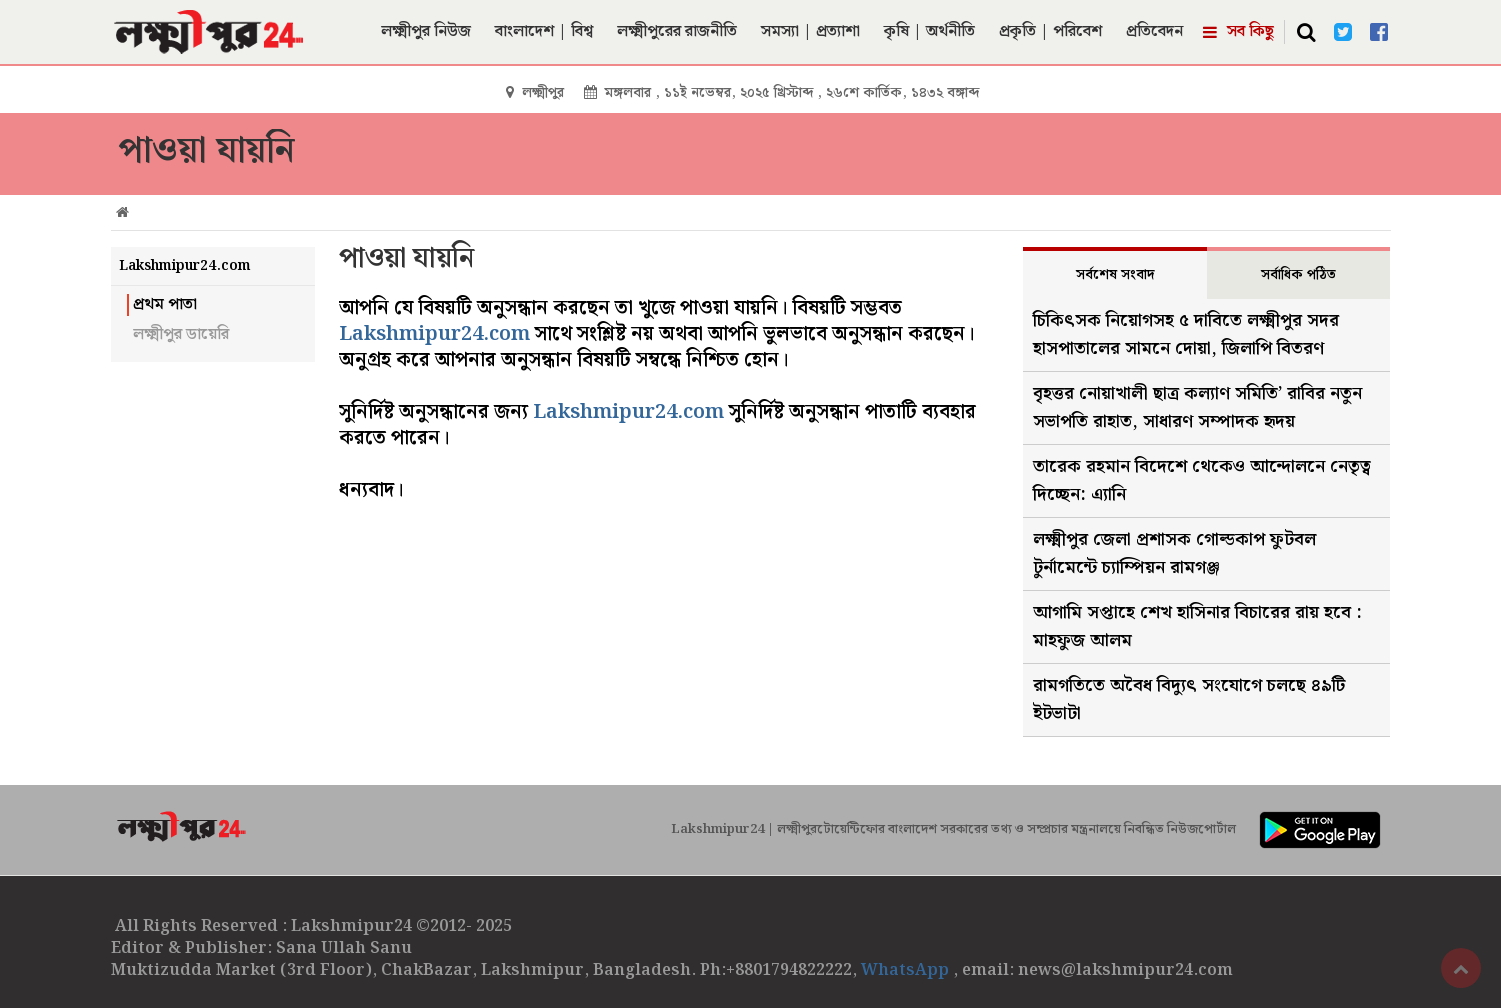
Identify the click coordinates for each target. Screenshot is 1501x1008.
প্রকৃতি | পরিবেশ (1050, 31)
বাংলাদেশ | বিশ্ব (544, 31)
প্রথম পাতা (165, 305)
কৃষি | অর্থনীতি (929, 31)
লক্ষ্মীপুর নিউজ (426, 31)
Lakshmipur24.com (434, 334)
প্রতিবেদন (1154, 31)
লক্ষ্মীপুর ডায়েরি (181, 335)
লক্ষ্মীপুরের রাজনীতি (677, 31)
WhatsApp (907, 970)
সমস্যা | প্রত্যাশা (810, 31)
